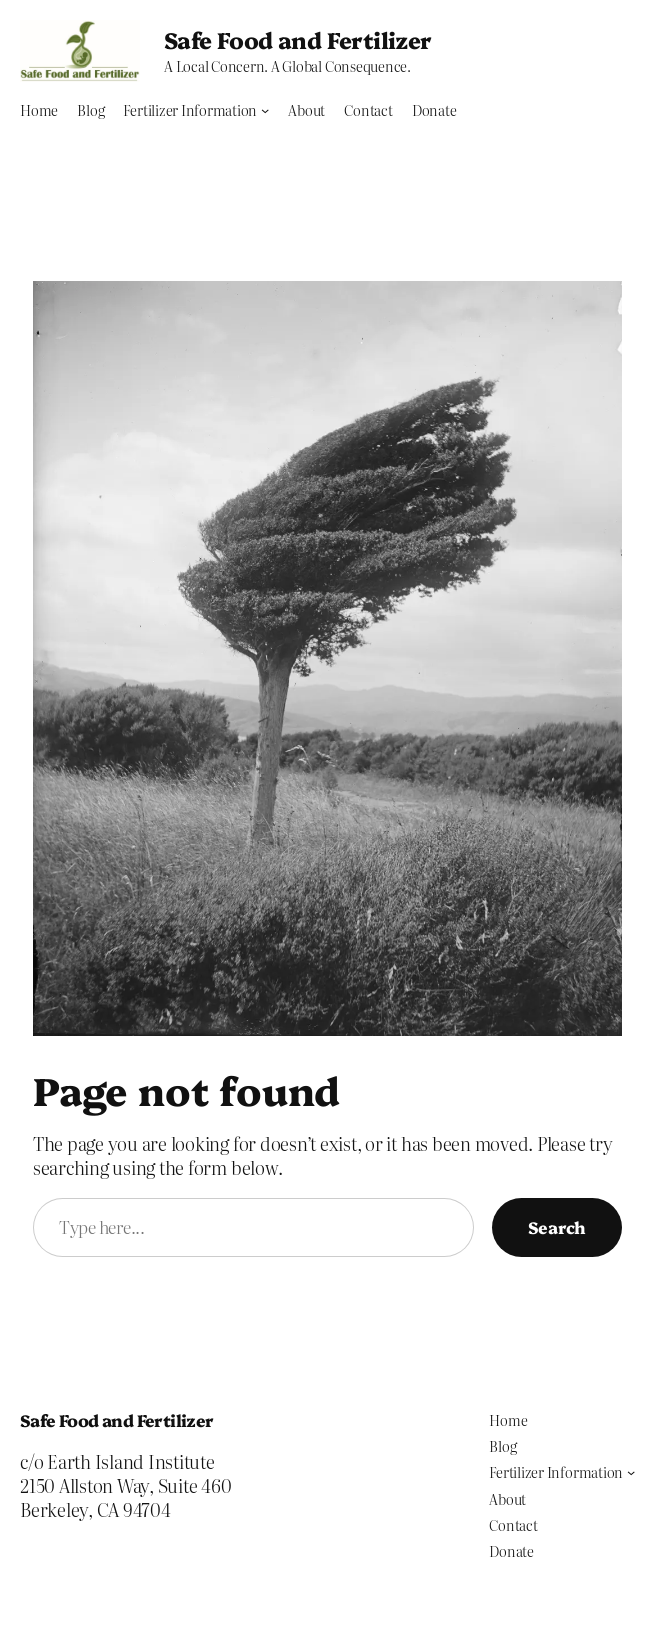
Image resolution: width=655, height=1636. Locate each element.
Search (557, 1226)
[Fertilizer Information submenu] (265, 110)
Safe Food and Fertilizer (298, 39)
